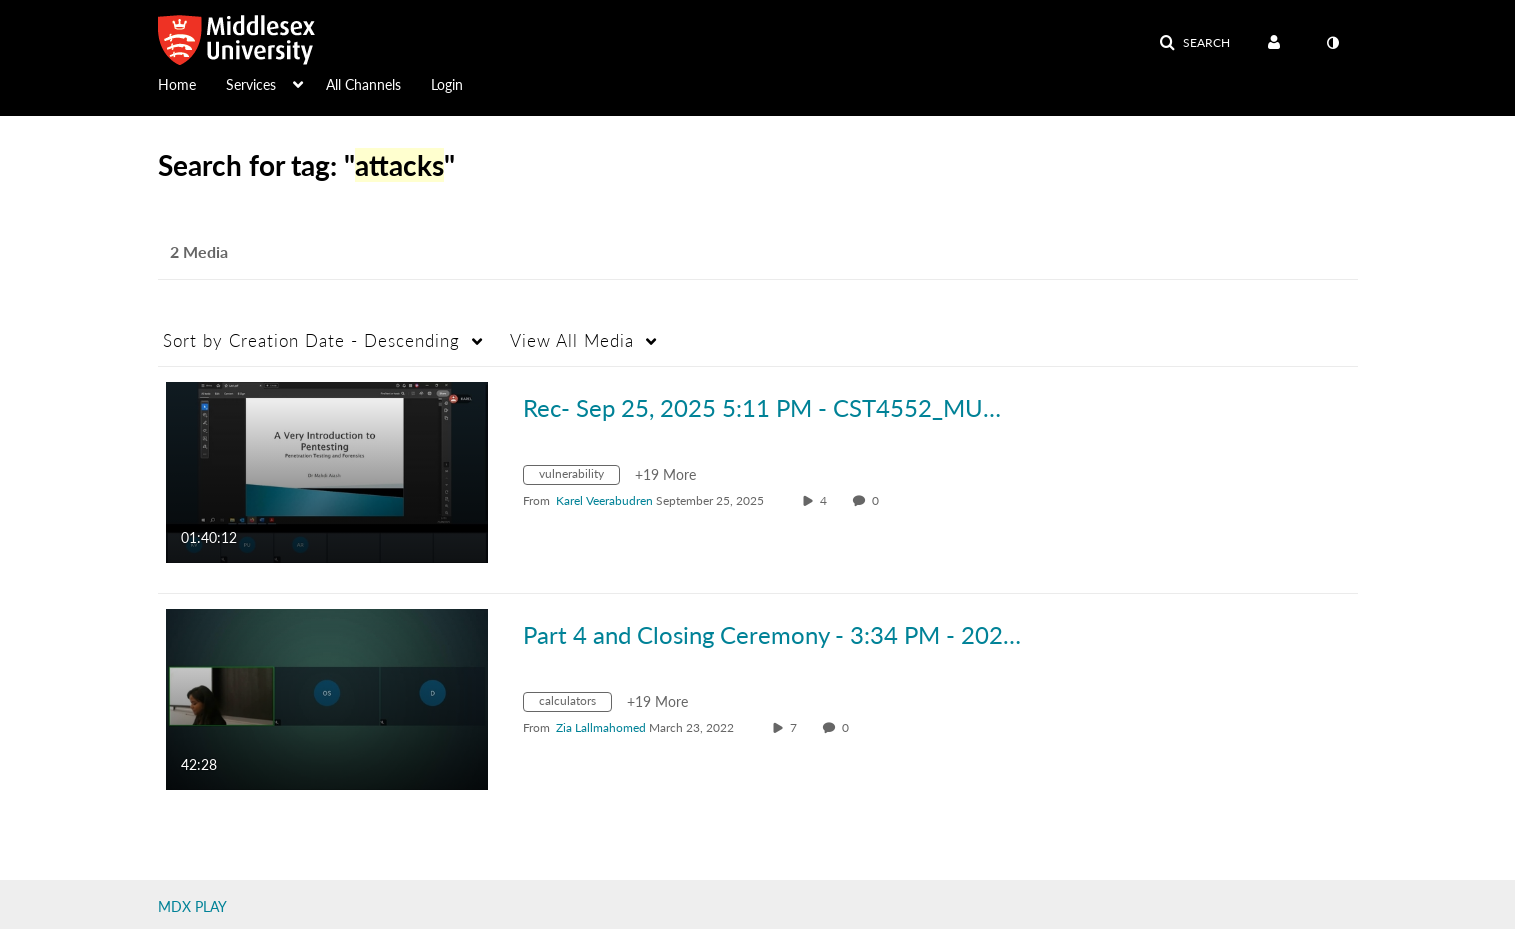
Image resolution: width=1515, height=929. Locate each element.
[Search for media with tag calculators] (575, 704)
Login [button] (447, 84)
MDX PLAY (192, 906)
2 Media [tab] (199, 251)
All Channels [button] (363, 84)
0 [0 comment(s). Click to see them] (878, 500)
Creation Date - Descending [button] (311, 340)
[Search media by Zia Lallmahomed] (601, 727)
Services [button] (251, 84)
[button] (1194, 43)
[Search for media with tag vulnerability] (579, 477)
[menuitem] (192, 83)
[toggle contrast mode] (1333, 43)
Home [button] (177, 84)
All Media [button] (572, 340)
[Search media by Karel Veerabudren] (604, 500)
